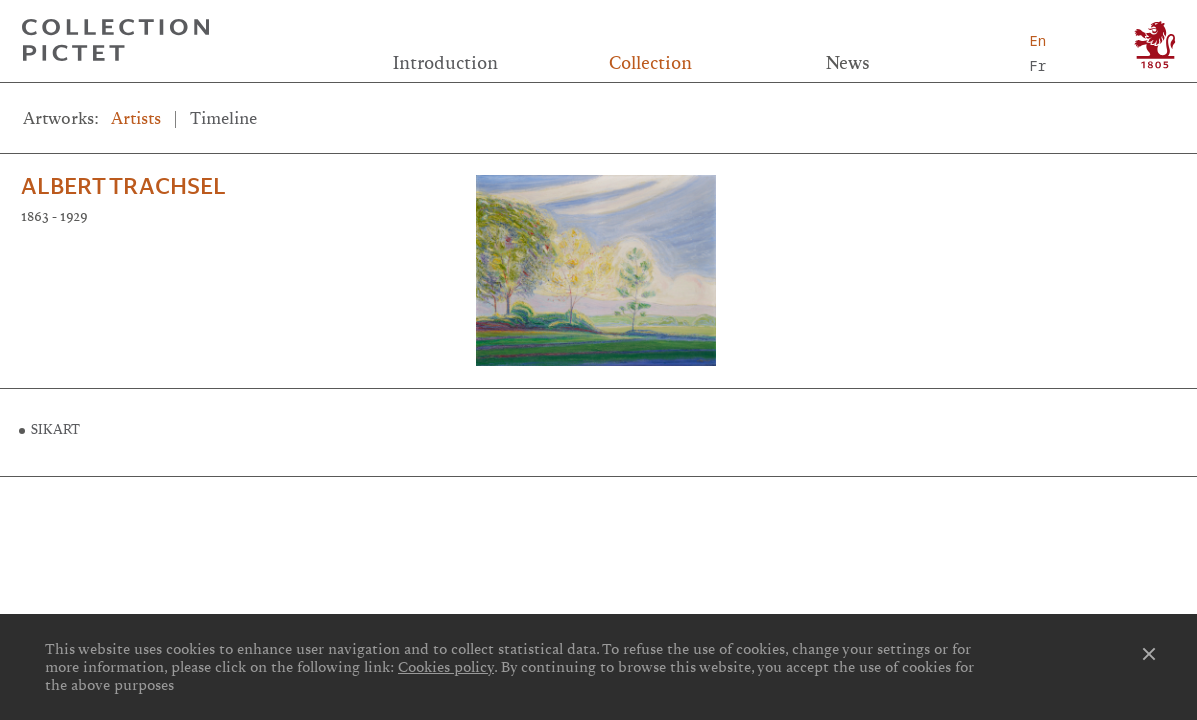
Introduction (445, 63)
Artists (136, 119)
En (1037, 40)
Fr (1037, 65)
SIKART (55, 430)
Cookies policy (446, 667)
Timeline (223, 119)
